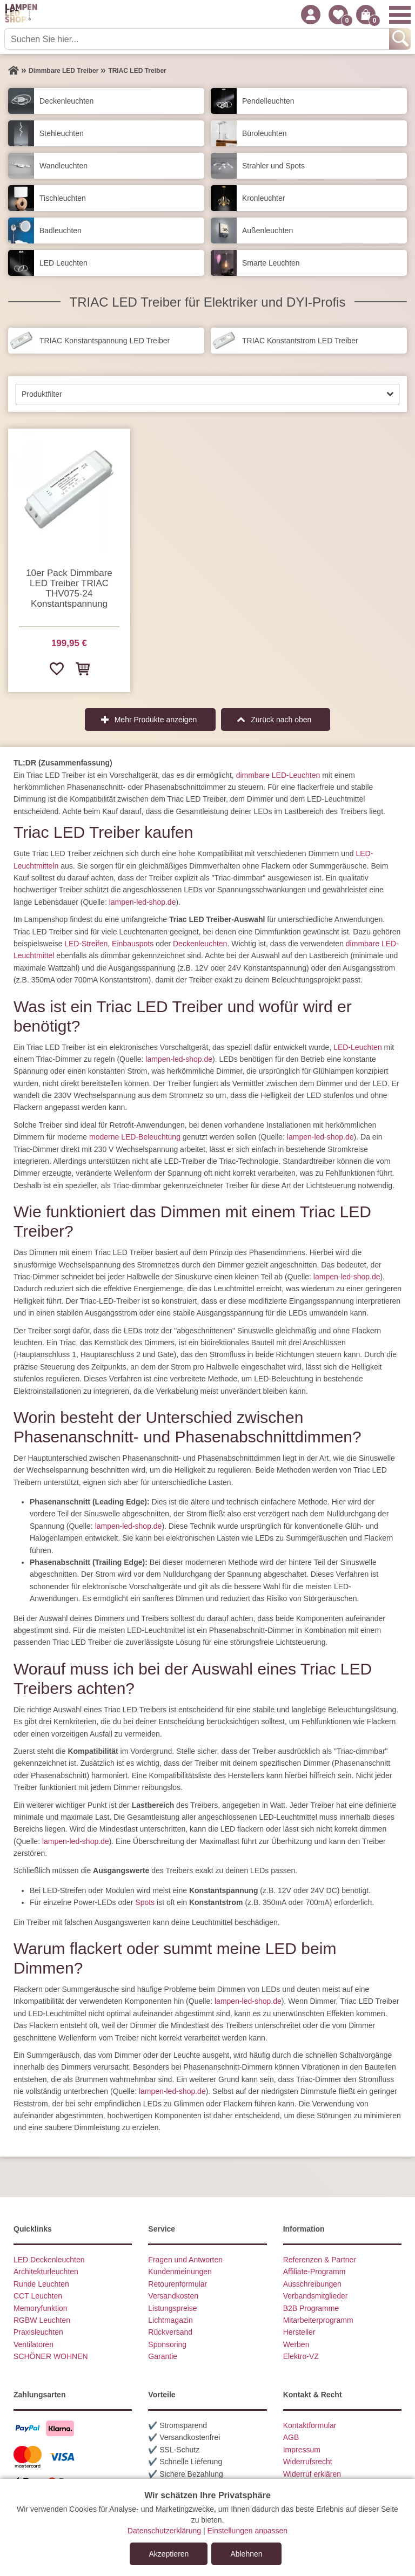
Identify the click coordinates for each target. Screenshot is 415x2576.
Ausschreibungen (312, 2284)
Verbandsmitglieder (315, 2296)
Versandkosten (173, 2296)
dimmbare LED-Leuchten (278, 775)
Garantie (162, 2356)
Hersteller (299, 2332)
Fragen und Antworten (185, 2259)
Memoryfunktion (41, 2308)
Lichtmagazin (170, 2320)
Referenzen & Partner (319, 2259)
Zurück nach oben (281, 719)
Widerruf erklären (312, 2474)
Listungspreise (172, 2308)
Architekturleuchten (46, 2271)
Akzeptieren (169, 2554)
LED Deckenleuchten (49, 2259)
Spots (145, 1902)
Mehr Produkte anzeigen (156, 719)
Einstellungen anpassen (247, 2530)
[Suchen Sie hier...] (197, 39)
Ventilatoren (33, 2344)
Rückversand (170, 2332)
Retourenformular (177, 2284)
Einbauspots (132, 943)
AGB (291, 2437)
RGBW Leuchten (42, 2320)
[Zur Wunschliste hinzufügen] (56, 668)
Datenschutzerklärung (164, 2530)
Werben (296, 2344)
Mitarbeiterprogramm (318, 2320)
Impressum (301, 2449)
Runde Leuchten (41, 2284)
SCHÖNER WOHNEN (51, 2356)
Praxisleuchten (38, 2332)
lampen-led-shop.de (142, 902)
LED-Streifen (86, 943)
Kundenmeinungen (180, 2271)
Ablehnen (246, 2554)
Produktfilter (42, 394)
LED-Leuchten (357, 1047)
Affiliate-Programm (314, 2271)
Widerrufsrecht (307, 2461)
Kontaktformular (310, 2425)
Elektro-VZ (301, 2356)
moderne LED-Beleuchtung (134, 1137)
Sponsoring (167, 2344)
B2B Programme (311, 2308)
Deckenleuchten (200, 943)
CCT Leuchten (38, 2296)
